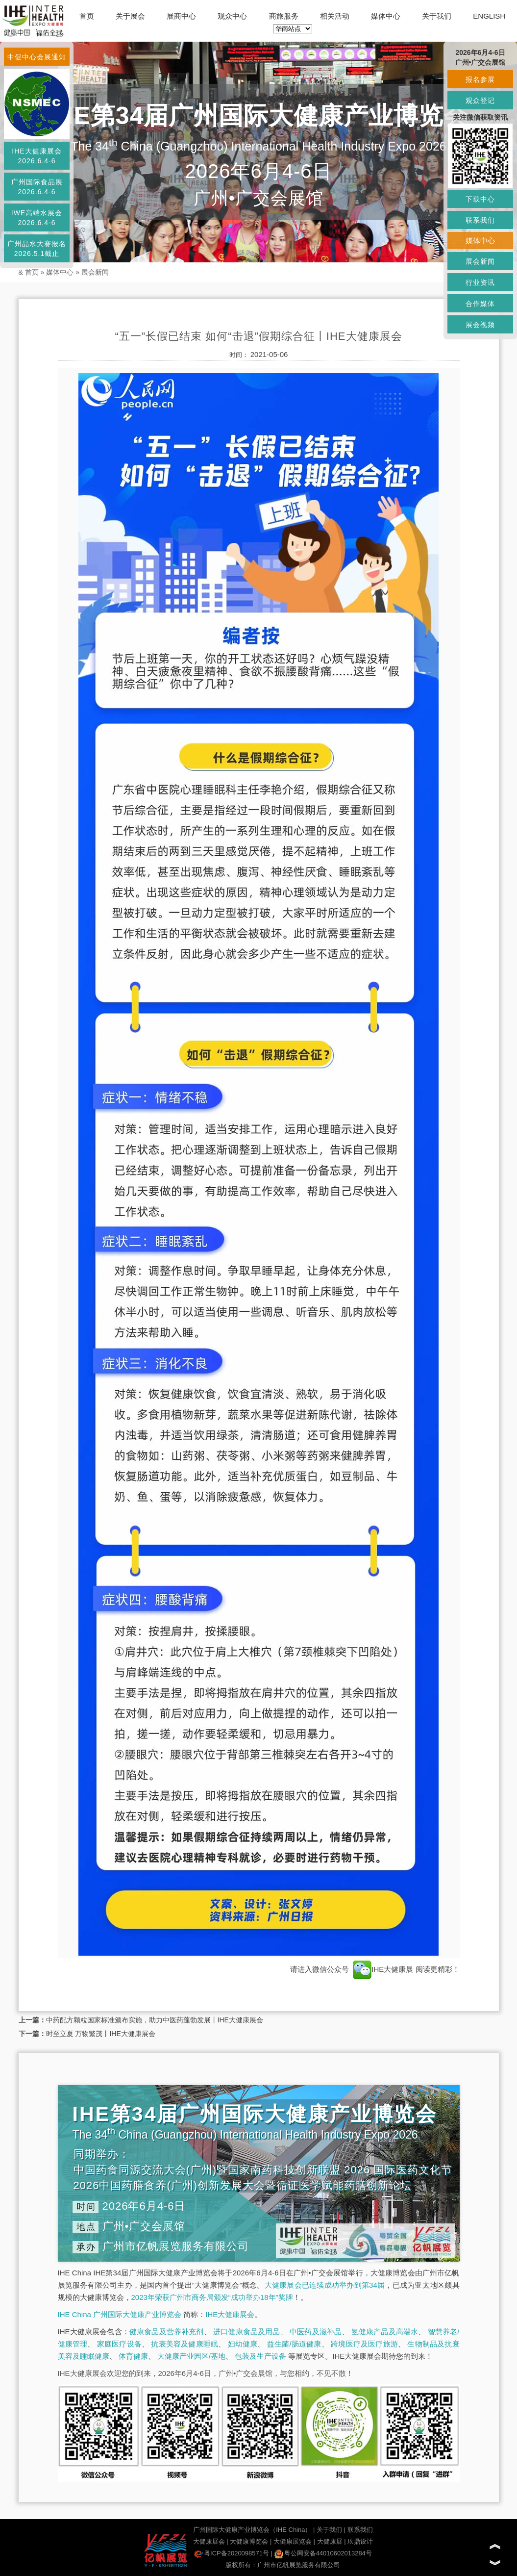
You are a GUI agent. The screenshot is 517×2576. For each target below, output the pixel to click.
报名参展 (480, 79)
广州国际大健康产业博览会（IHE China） (252, 2529)
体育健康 (133, 2356)
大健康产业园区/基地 (191, 2356)
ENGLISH (489, 16)
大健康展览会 (292, 2541)
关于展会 (130, 16)
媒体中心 (385, 16)
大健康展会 (209, 2541)
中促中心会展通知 (36, 57)
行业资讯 (480, 282)
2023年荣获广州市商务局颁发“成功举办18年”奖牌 (212, 2297)
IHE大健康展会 (229, 2314)
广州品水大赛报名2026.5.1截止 (36, 248)
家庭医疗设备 (119, 2344)
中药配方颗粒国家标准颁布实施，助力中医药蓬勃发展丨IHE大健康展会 (154, 2020)
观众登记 (480, 100)
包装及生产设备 (260, 2356)
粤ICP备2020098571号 (231, 2553)
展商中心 (181, 16)
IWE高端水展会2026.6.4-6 (36, 218)
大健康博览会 (249, 2541)
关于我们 (436, 16)
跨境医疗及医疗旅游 (364, 2344)
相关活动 (334, 16)
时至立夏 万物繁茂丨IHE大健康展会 (100, 2034)
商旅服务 (283, 16)
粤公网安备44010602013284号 (323, 2553)
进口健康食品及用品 (246, 2331)
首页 (86, 16)
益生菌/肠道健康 (294, 2344)
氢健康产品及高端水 (384, 2331)
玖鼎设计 (360, 2541)
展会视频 (480, 325)
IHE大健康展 (383, 1969)
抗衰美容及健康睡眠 (184, 2344)
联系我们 (360, 2529)
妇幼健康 (243, 2344)
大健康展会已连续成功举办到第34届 (325, 2285)
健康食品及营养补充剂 (166, 2331)
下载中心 (480, 199)
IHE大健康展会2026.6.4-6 (36, 156)
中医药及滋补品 (316, 2331)
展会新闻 (95, 272)
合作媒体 (480, 303)
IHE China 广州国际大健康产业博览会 (120, 2314)
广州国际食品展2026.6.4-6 (37, 187)
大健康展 (330, 2541)
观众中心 (232, 16)
